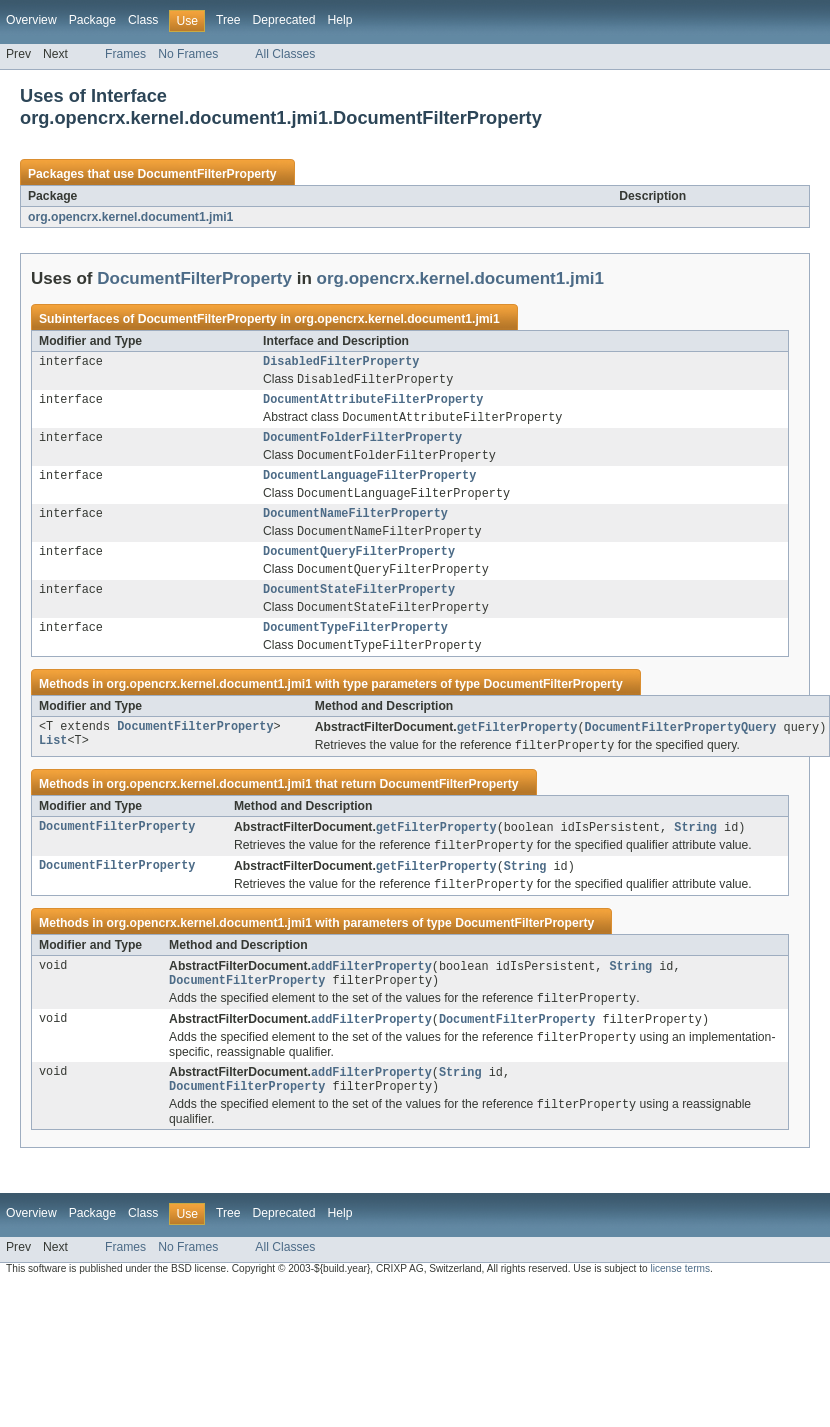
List (53, 768)
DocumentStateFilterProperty (359, 609)
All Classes (285, 54)
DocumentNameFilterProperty (355, 527)
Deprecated (284, 20)
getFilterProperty (517, 752)
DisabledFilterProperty (341, 363)
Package (92, 20)
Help (339, 20)
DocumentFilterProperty (206, 174)
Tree (228, 20)
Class (143, 20)
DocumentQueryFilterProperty (359, 568)
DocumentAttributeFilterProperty (373, 404)
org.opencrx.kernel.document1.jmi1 (130, 217)
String (695, 854)
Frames (125, 54)
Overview (31, 20)
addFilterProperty (371, 997)
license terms (680, 1308)
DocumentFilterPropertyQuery (681, 752)
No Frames (188, 54)
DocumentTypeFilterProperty (355, 650)
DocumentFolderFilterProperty (362, 445)
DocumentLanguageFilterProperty (369, 486)
